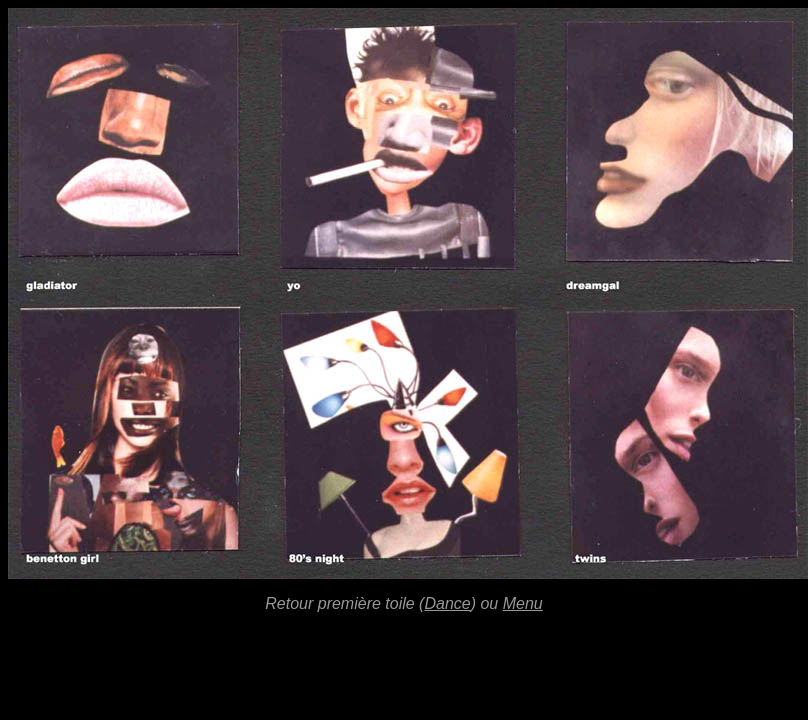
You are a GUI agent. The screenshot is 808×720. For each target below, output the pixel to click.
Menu (523, 603)
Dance (447, 603)
